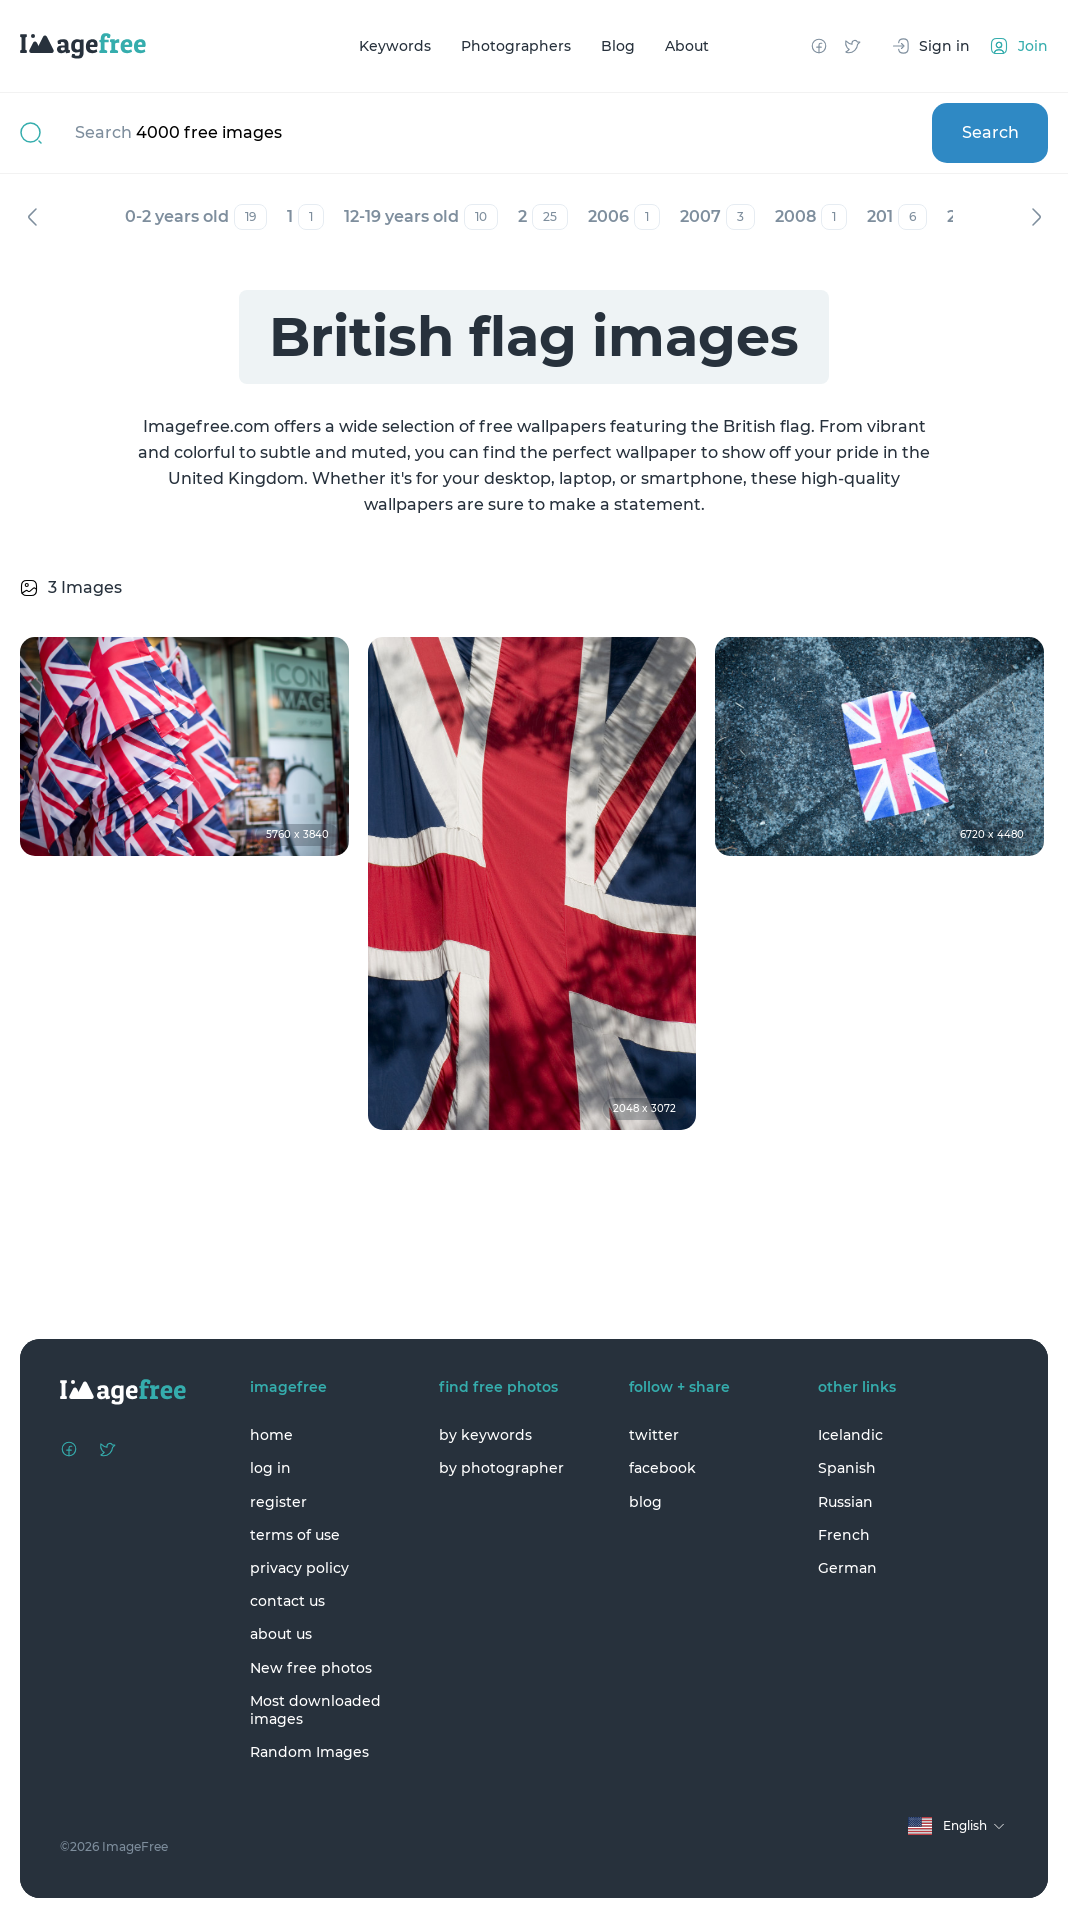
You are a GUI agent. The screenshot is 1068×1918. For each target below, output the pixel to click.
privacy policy (299, 1568)
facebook (662, 1468)
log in (270, 1468)
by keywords (485, 1435)
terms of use (295, 1535)
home (271, 1435)
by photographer (501, 1468)
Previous (32, 217)
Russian (845, 1502)
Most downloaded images (315, 1710)
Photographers (516, 46)
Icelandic (850, 1435)
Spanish (847, 1468)
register (278, 1502)
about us (281, 1634)
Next (1036, 217)
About (687, 46)
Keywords (395, 46)
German (847, 1568)
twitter (654, 1435)
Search (990, 132)
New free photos (311, 1668)
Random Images (309, 1752)
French (844, 1535)
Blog (618, 46)
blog (645, 1502)
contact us (287, 1601)
